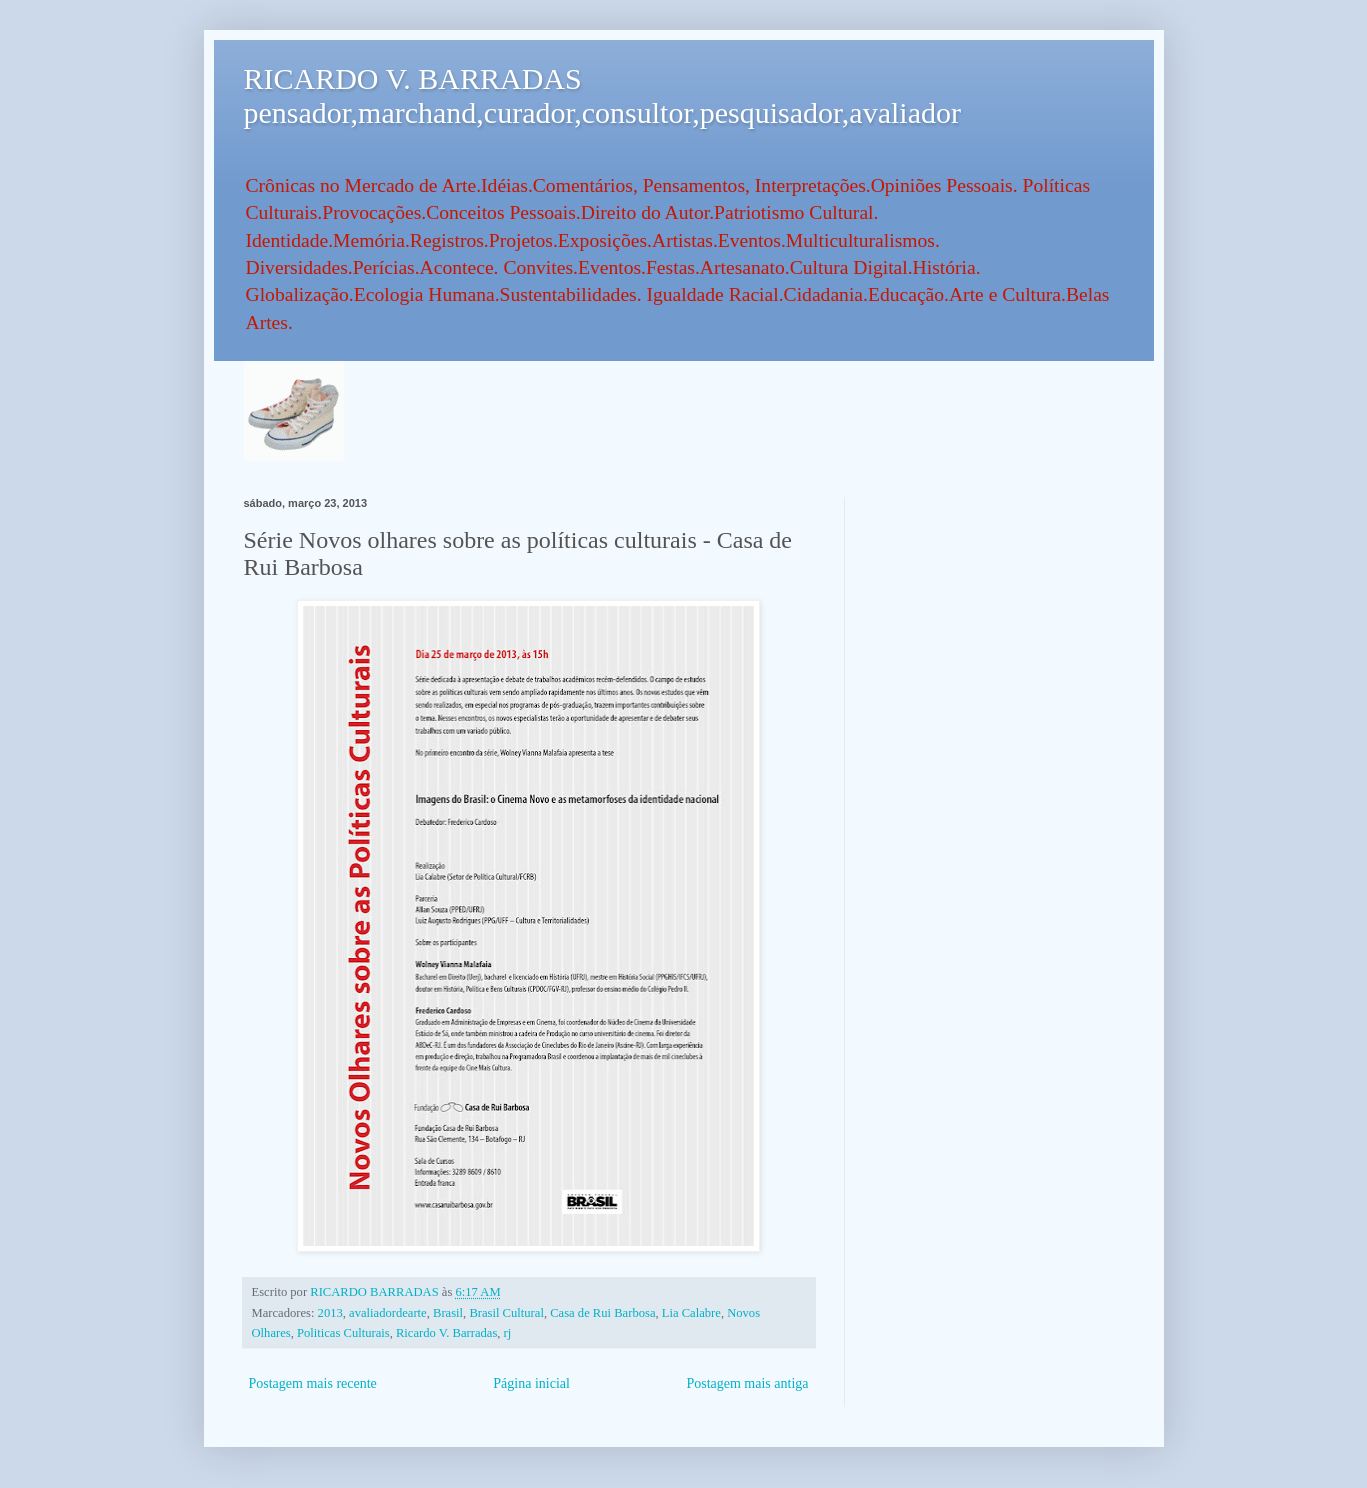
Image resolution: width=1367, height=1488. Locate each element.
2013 (330, 1313)
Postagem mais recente (313, 1383)
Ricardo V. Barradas (446, 1333)
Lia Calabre (691, 1313)
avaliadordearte (388, 1313)
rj (508, 1333)
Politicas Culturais (343, 1333)
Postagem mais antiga (747, 1383)
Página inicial (531, 1383)
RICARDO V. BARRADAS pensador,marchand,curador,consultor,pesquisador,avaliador (602, 95)
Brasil (448, 1313)
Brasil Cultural (506, 1313)
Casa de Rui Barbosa (602, 1313)
